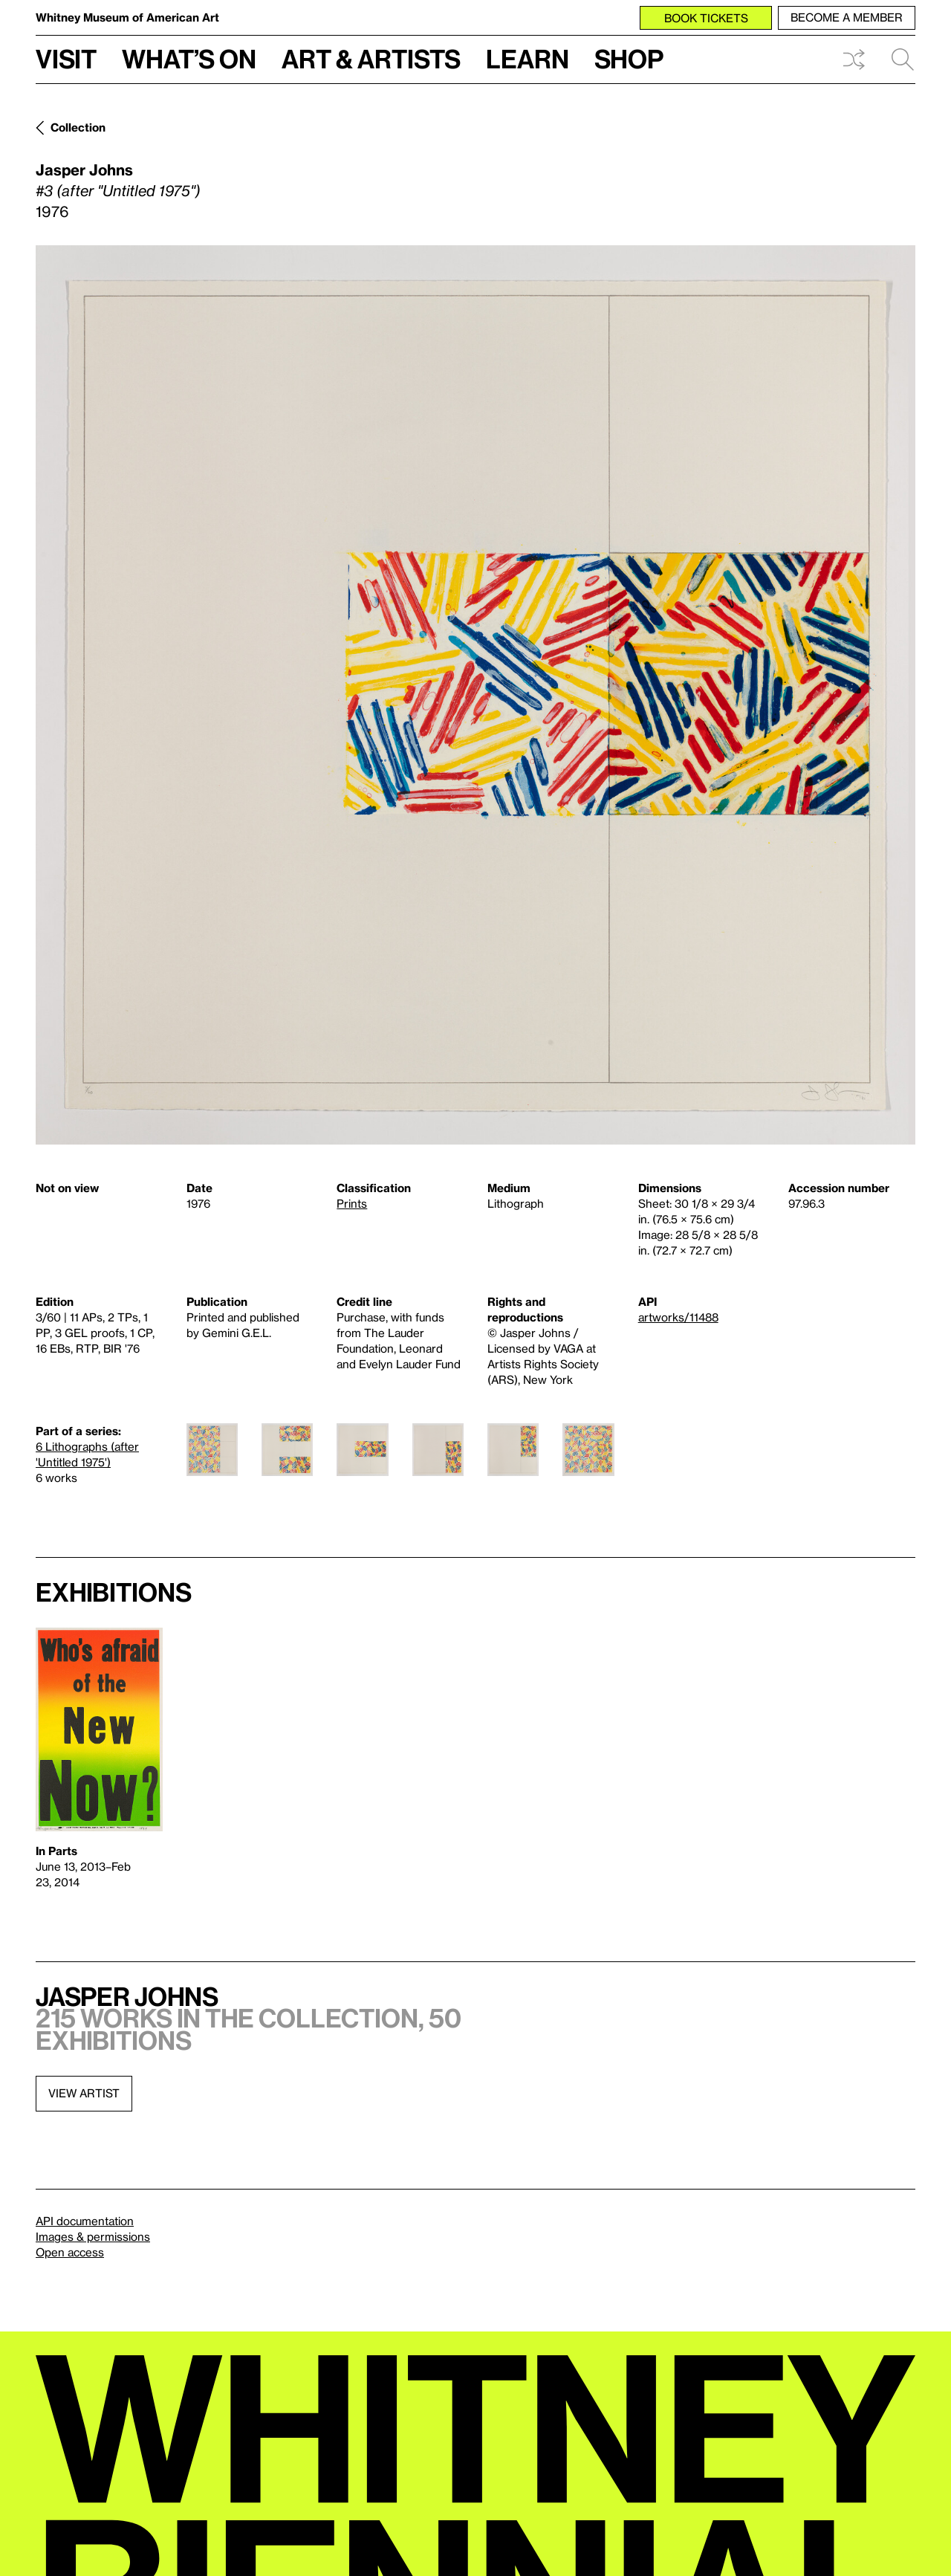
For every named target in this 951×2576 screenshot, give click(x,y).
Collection (78, 127)
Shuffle (854, 59)
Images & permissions (93, 2236)
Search (903, 59)
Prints (352, 1203)
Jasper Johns (84, 169)
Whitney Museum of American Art (127, 17)
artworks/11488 (678, 1317)
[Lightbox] (475, 695)
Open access (70, 2252)
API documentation (85, 2220)
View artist (84, 2093)
